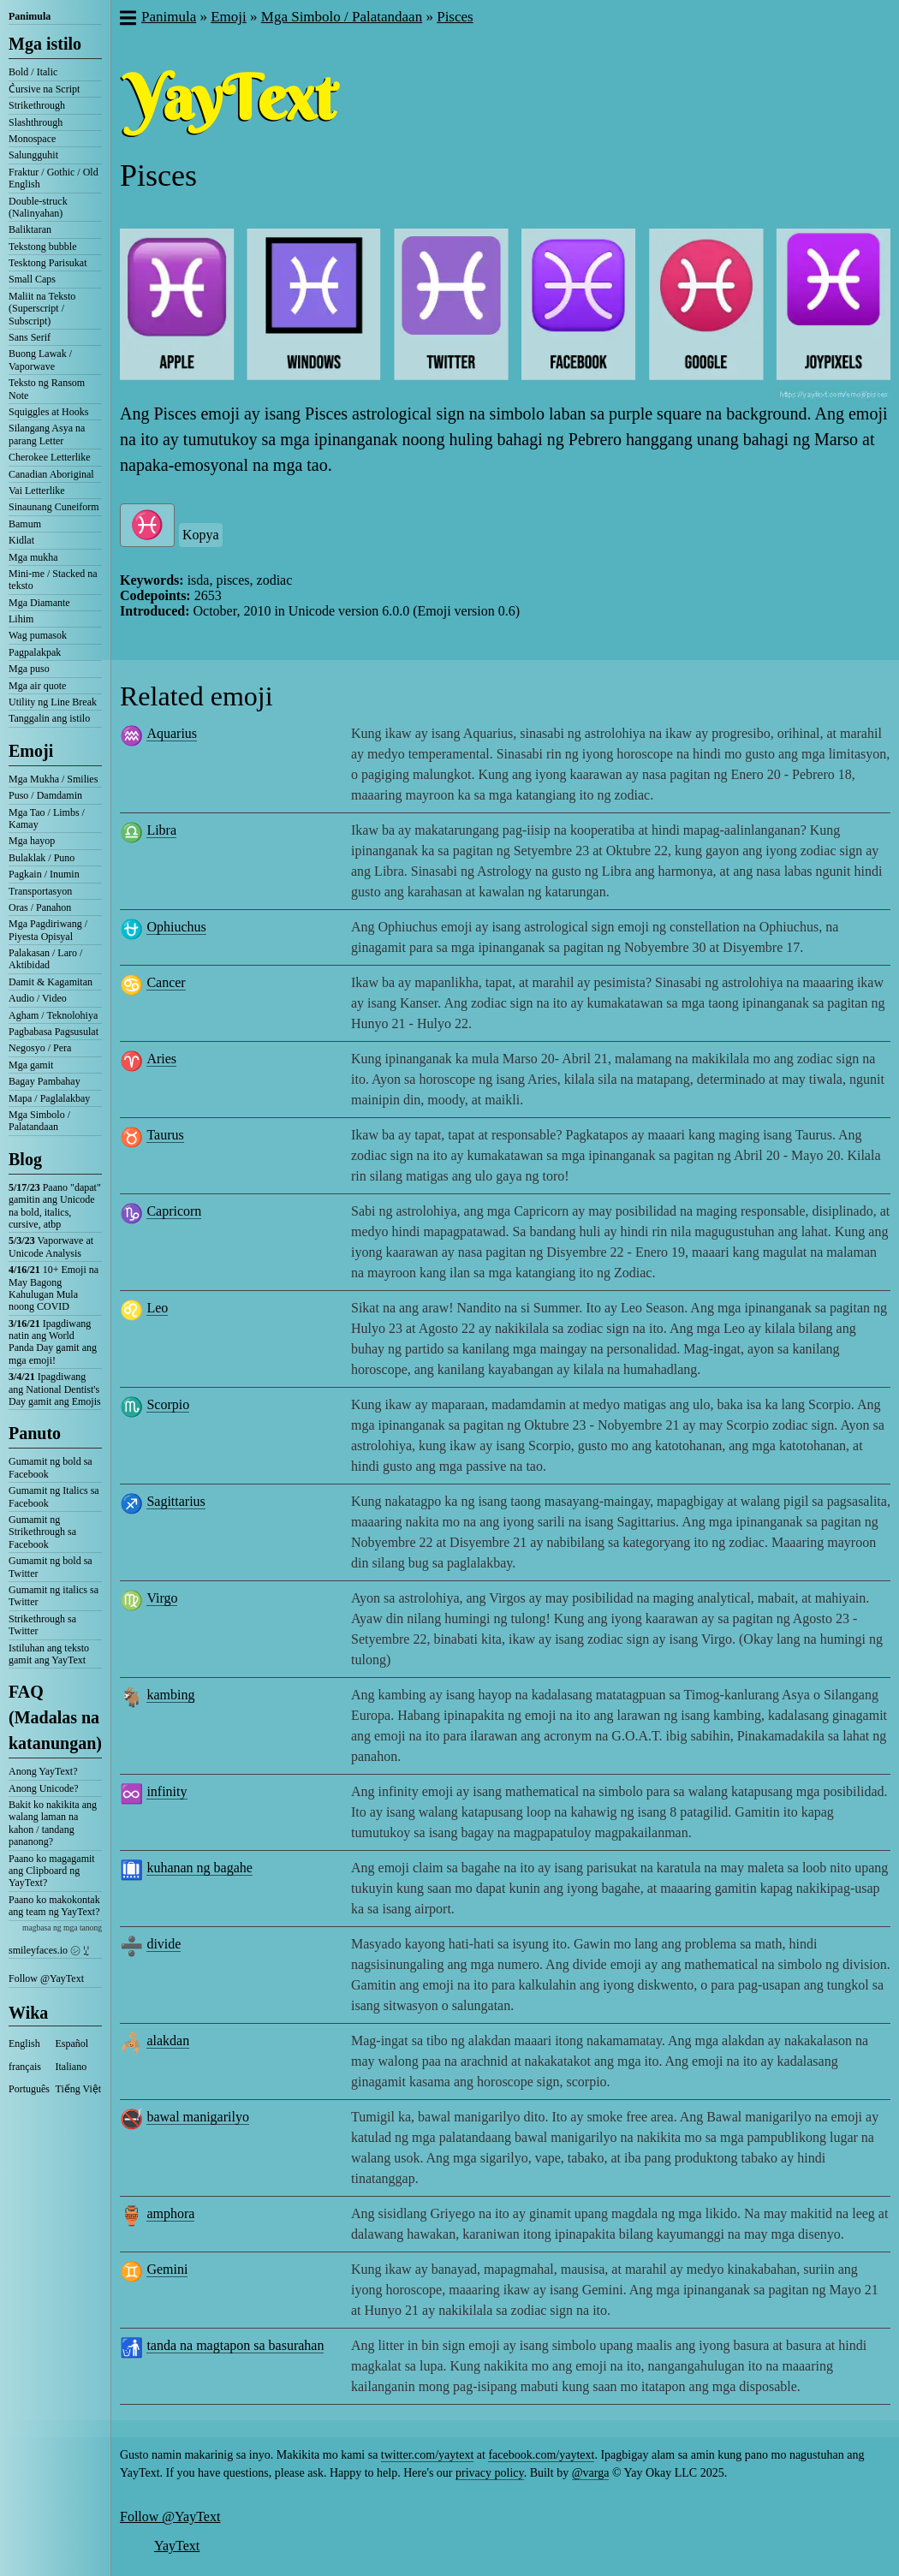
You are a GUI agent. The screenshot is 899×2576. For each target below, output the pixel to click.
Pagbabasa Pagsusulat (53, 1032)
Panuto (35, 1433)
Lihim (21, 619)
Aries (161, 1058)
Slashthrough (36, 122)
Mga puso (29, 669)
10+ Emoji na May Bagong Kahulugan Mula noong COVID (53, 1288)
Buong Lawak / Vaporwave (40, 360)
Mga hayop (32, 841)
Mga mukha (33, 557)
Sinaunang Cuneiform (54, 507)
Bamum (25, 524)
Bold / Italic (33, 72)
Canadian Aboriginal (51, 474)
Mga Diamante (39, 603)
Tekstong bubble (42, 247)
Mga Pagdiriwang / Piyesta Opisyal (48, 930)
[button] (127, 20)
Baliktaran (30, 229)
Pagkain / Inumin (44, 874)
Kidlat (21, 540)
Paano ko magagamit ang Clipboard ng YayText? (52, 1871)
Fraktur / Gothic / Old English (53, 178)
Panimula (30, 16)
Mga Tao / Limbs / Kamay (47, 818)
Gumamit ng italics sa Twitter (53, 1596)
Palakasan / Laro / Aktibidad (45, 959)
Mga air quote (37, 686)
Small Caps (32, 279)
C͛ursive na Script (44, 89)
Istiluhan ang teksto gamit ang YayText (49, 1654)
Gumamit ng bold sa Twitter (50, 1567)
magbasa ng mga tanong (62, 1927)
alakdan (167, 2040)
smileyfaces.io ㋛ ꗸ (49, 1950)
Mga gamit (31, 1065)
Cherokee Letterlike (50, 457)
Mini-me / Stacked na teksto (53, 580)
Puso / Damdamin (45, 795)
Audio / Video (38, 998)
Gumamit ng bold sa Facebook (50, 1467)
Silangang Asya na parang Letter (47, 434)
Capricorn (173, 1211)
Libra (161, 830)
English (24, 2043)
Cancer (165, 982)
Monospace (32, 139)
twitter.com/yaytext (427, 2454)
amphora (170, 2213)
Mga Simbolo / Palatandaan (39, 1121)
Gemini (167, 2269)
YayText (176, 2545)
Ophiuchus (175, 926)
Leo (157, 1307)
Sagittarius (175, 1501)
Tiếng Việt (79, 2089)
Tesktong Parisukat (47, 263)
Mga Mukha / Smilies (53, 779)
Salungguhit (33, 155)
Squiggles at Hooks (48, 412)
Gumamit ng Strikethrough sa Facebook (42, 1532)
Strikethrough (37, 105)
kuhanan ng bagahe (199, 1867)
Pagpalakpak (35, 652)
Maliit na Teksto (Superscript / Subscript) (42, 308)
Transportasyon (40, 891)
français (25, 2067)
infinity (166, 1791)
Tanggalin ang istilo (49, 718)
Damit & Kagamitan (50, 982)
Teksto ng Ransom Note (47, 389)
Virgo (161, 1598)
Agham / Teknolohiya (53, 1015)
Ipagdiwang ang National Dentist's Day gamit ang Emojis (55, 1389)
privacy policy (489, 2472)
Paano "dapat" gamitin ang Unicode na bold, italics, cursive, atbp (55, 1205)
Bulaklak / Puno (41, 858)
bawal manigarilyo (197, 2116)
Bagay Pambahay (44, 1081)
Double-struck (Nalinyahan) (38, 207)
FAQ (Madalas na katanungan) (55, 1717)
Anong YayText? (43, 1771)
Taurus (164, 1134)
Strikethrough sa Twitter (42, 1625)
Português (29, 2089)
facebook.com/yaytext (541, 2454)
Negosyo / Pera (40, 1048)
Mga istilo (45, 43)
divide (163, 1943)
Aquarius (171, 733)
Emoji (31, 750)
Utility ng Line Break (53, 702)
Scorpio (167, 1404)
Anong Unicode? (44, 1788)
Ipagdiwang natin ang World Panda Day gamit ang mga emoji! (53, 1342)
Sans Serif (30, 337)
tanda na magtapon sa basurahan (235, 2345)
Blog (25, 1159)
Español (72, 2043)
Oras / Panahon (40, 907)
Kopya (200, 534)
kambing (170, 1694)
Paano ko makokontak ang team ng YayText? (54, 1906)
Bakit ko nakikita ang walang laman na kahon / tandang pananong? (53, 1823)
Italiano (71, 2067)
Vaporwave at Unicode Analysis (51, 1246)
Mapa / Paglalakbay (49, 1098)
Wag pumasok (38, 635)
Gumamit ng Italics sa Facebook (54, 1496)
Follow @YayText (46, 1978)
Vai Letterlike (37, 491)
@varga (591, 2472)
